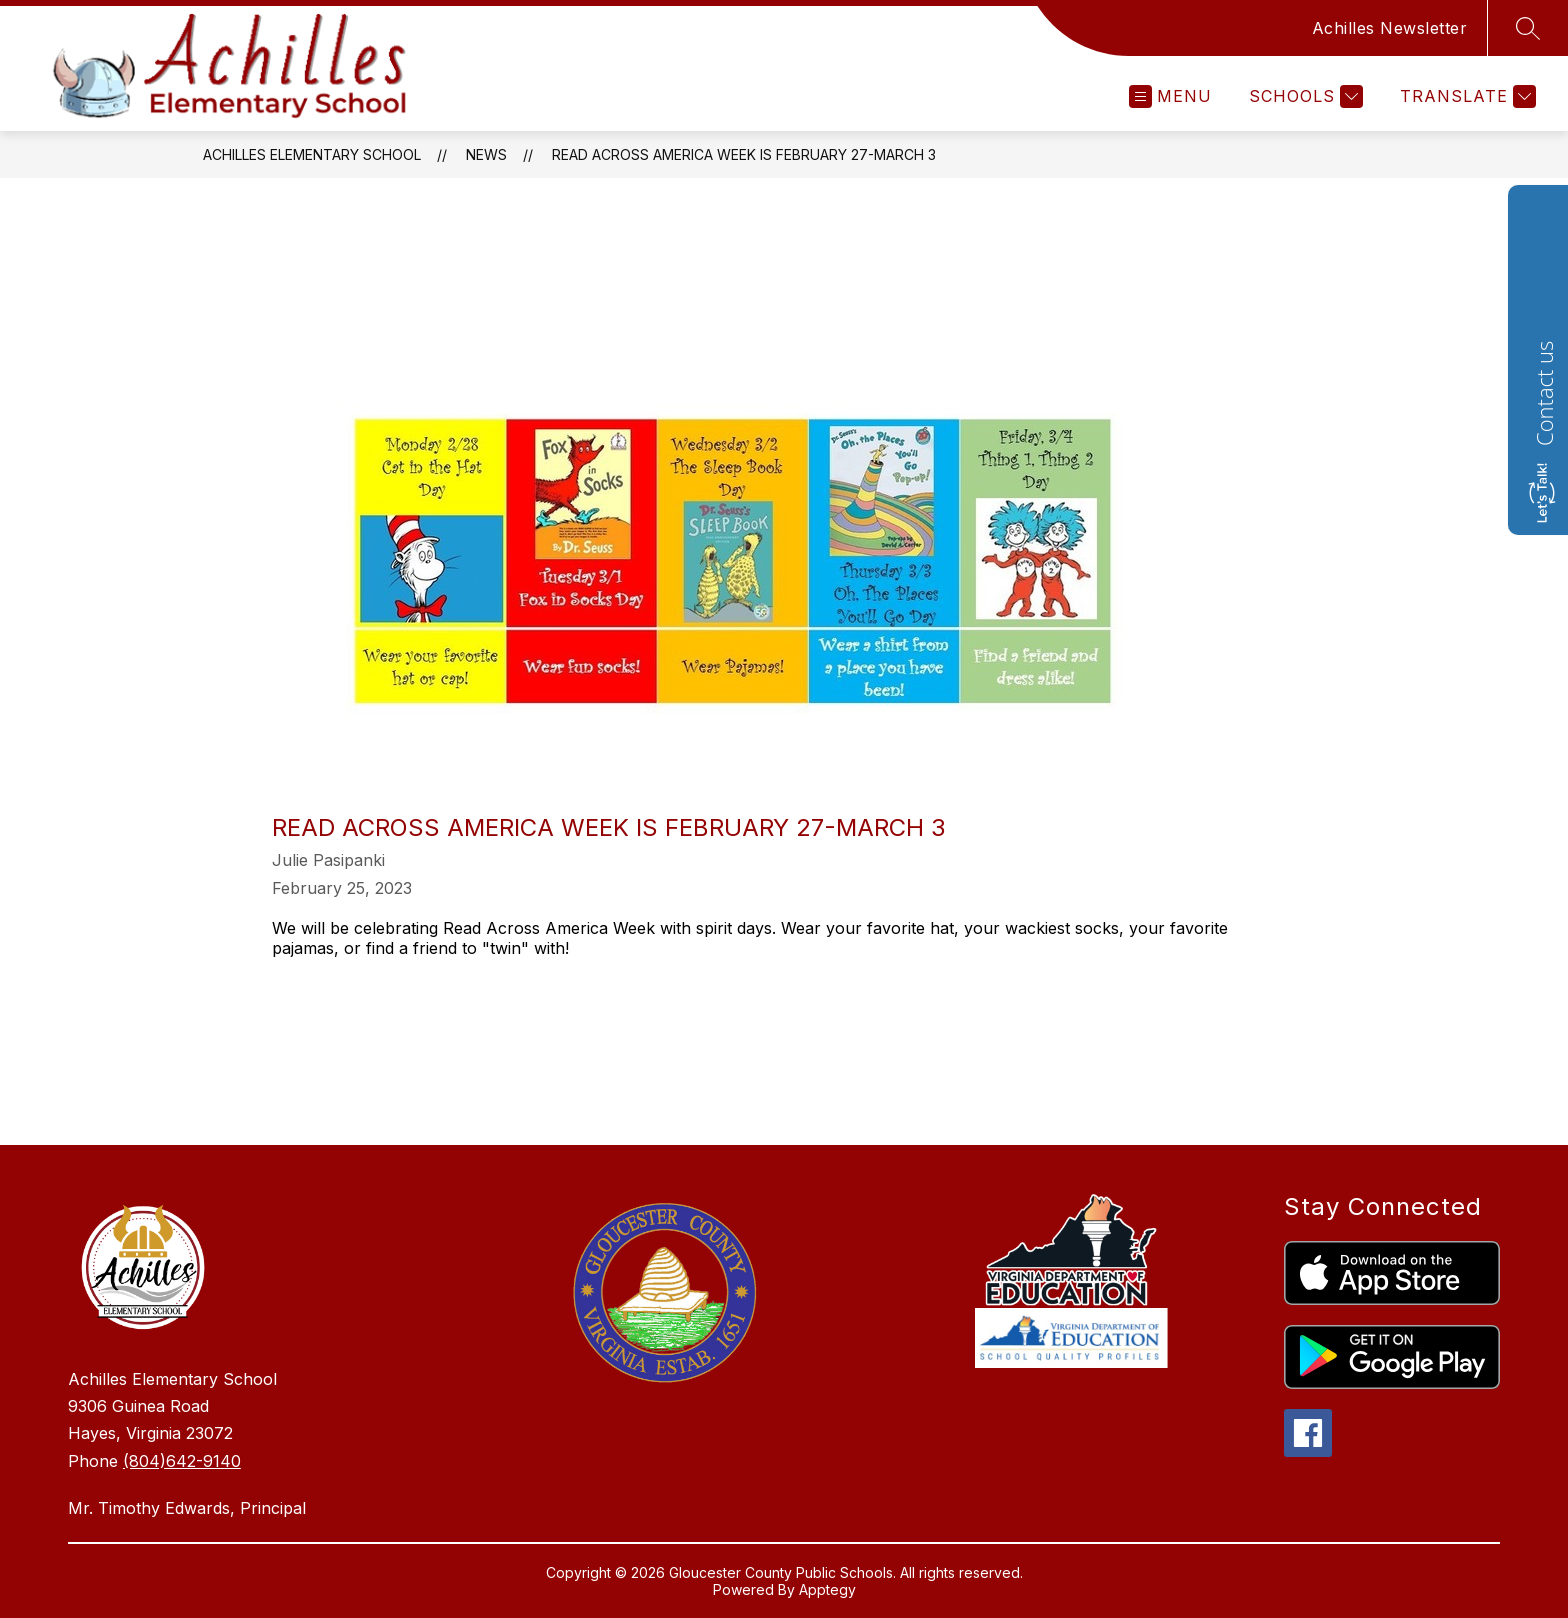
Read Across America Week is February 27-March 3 (744, 154)
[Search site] (1528, 28)
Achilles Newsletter (1390, 28)
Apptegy (827, 1589)
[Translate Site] (1465, 96)
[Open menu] (1170, 96)
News (486, 154)
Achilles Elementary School (312, 154)
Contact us (1544, 393)
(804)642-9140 (182, 1461)
